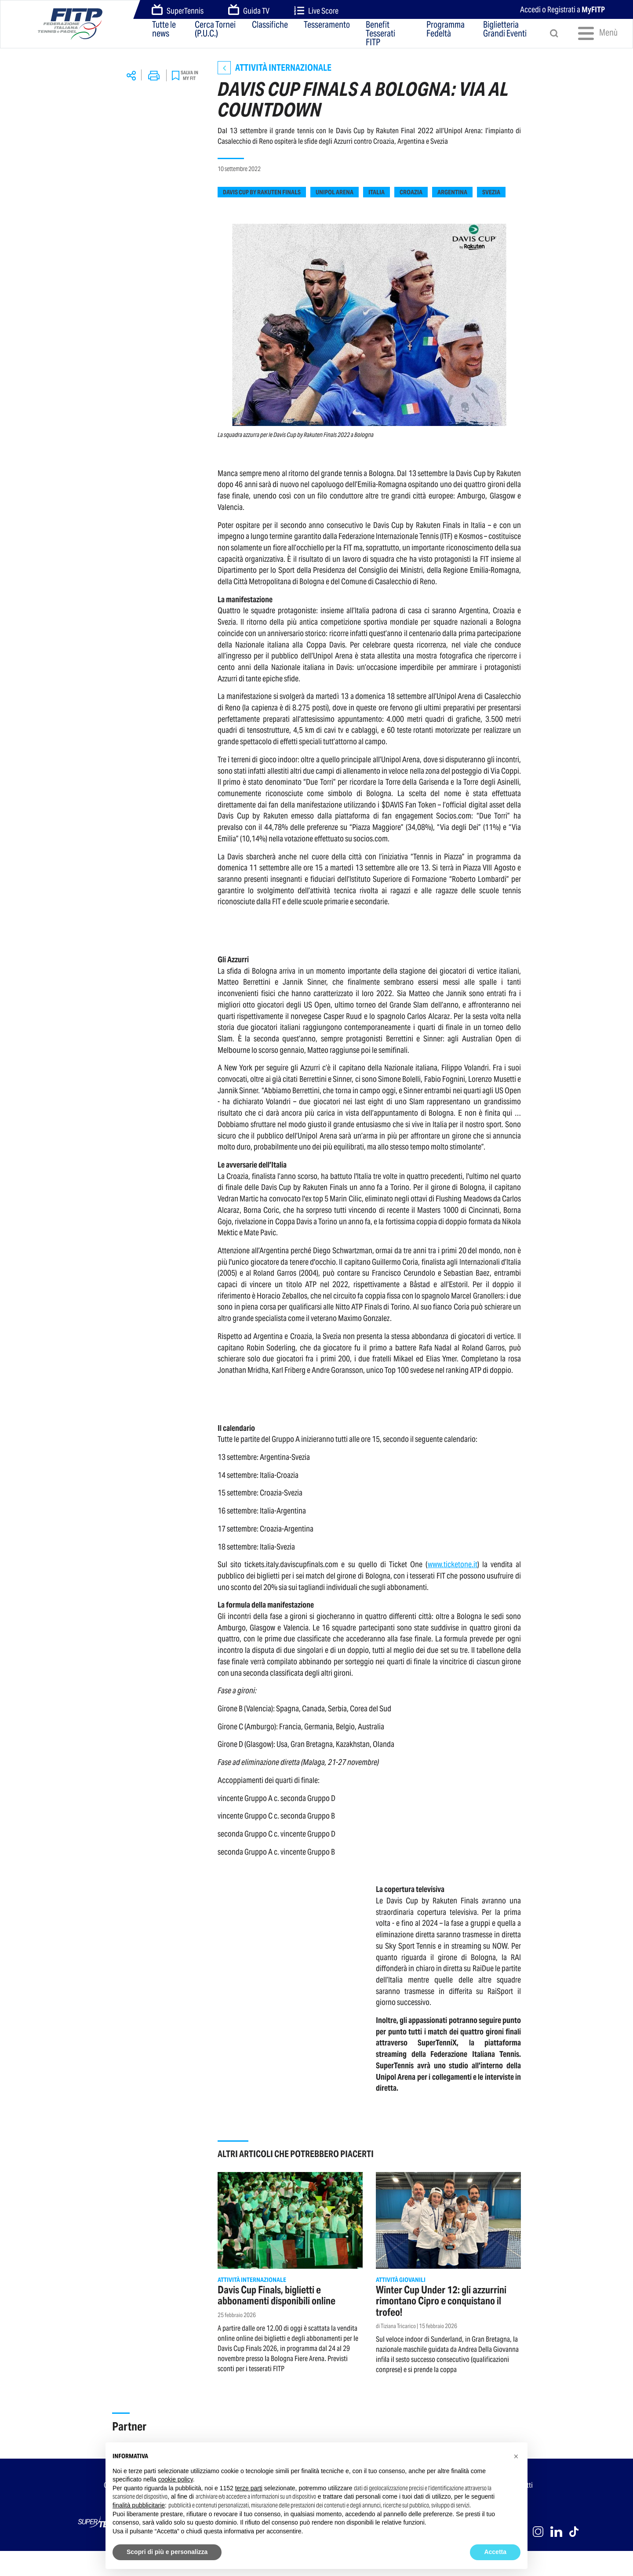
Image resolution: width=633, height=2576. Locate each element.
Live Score (316, 11)
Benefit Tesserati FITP (380, 33)
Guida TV (248, 10)
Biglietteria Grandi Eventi (505, 29)
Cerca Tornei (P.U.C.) (215, 29)
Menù (594, 33)
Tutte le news (164, 29)
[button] (516, 2456)
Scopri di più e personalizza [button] (167, 2551)
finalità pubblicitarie (139, 2505)
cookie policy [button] (175, 2479)
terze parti (248, 2488)
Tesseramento (327, 25)
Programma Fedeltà (445, 29)
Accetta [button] (495, 2551)
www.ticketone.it (452, 1564)
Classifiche (270, 25)
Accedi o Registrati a (562, 9)
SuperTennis (178, 10)
